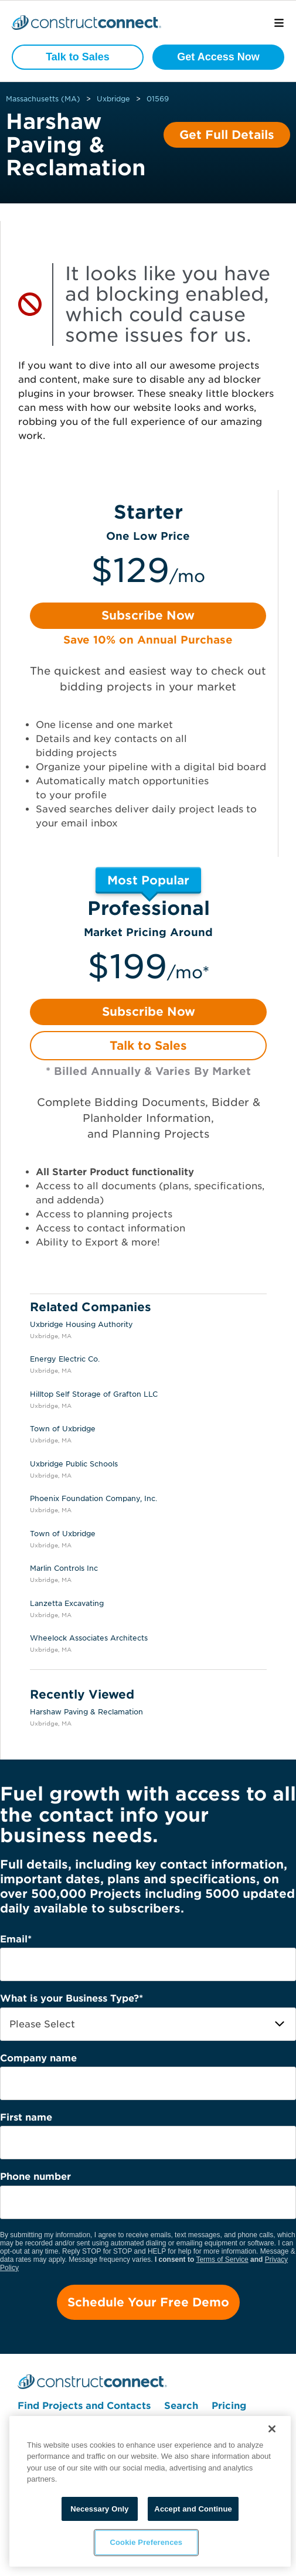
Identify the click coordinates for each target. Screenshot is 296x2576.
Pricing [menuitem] (229, 2405)
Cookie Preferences (146, 2542)
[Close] (272, 2429)
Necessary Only (99, 2508)
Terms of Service (222, 2259)
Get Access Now (218, 57)
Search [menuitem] (181, 2405)
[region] (150, 2491)
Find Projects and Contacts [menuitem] (84, 2405)
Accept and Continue (193, 2508)
